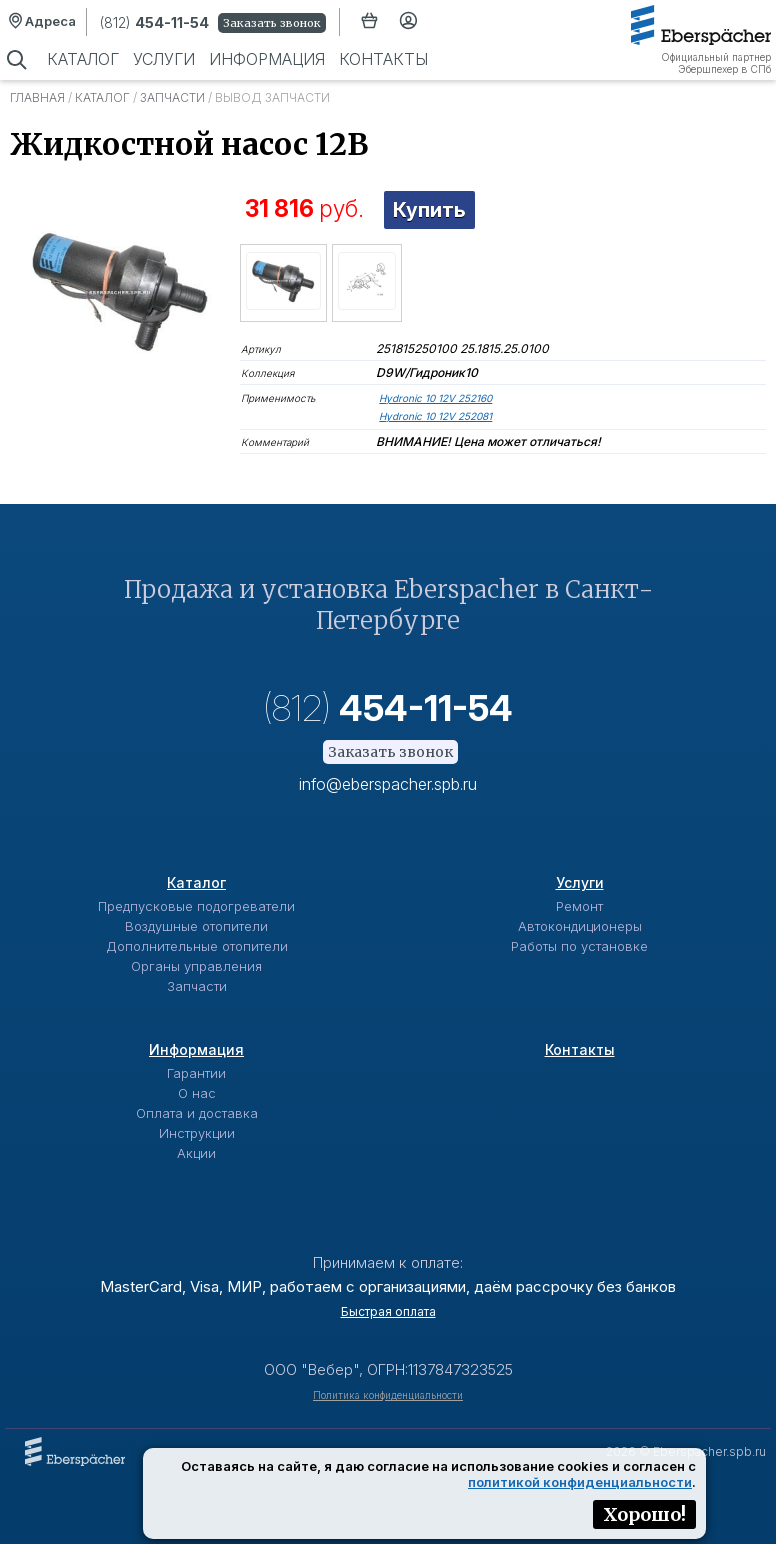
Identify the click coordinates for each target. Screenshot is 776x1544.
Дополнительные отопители (197, 946)
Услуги (164, 59)
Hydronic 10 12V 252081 (435, 416)
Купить (429, 210)
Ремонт (579, 906)
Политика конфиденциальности (388, 1395)
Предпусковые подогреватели (196, 906)
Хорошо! (644, 1514)
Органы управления (196, 966)
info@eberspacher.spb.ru (388, 784)
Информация (267, 59)
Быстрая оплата (388, 1311)
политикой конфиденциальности (580, 1482)
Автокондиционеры (580, 926)
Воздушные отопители (196, 926)
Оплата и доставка (197, 1113)
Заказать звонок (272, 23)
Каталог (83, 59)
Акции (196, 1153)
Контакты (383, 59)
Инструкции (197, 1133)
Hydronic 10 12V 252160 (435, 398)
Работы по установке (579, 946)
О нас (197, 1093)
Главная (37, 97)
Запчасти (172, 97)
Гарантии (196, 1073)
